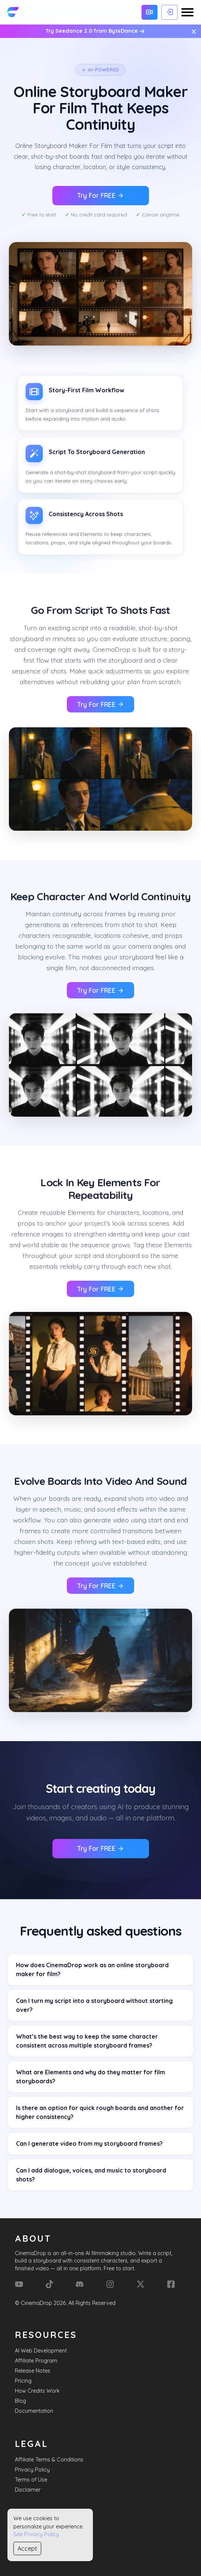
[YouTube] (19, 2284)
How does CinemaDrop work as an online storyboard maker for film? (92, 1969)
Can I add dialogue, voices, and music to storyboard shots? (91, 2175)
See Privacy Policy (36, 2534)
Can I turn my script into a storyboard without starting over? (94, 2005)
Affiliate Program (36, 2360)
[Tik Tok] (49, 2284)
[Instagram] (110, 2284)
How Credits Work (37, 2390)
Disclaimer (27, 2489)
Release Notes (32, 2370)
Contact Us (29, 2538)
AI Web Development (41, 2350)
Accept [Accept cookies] (27, 2548)
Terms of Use (31, 2479)
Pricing (23, 2380)
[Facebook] (171, 2284)
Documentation (34, 2411)
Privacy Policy (32, 2469)
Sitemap (25, 2548)
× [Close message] (194, 31)
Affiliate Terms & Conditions (49, 2459)
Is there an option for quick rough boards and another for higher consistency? (100, 2112)
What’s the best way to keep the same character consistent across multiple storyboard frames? (87, 2041)
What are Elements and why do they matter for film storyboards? (90, 2076)
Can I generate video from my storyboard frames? (89, 2143)
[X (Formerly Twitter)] (140, 2284)
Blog (20, 2400)
